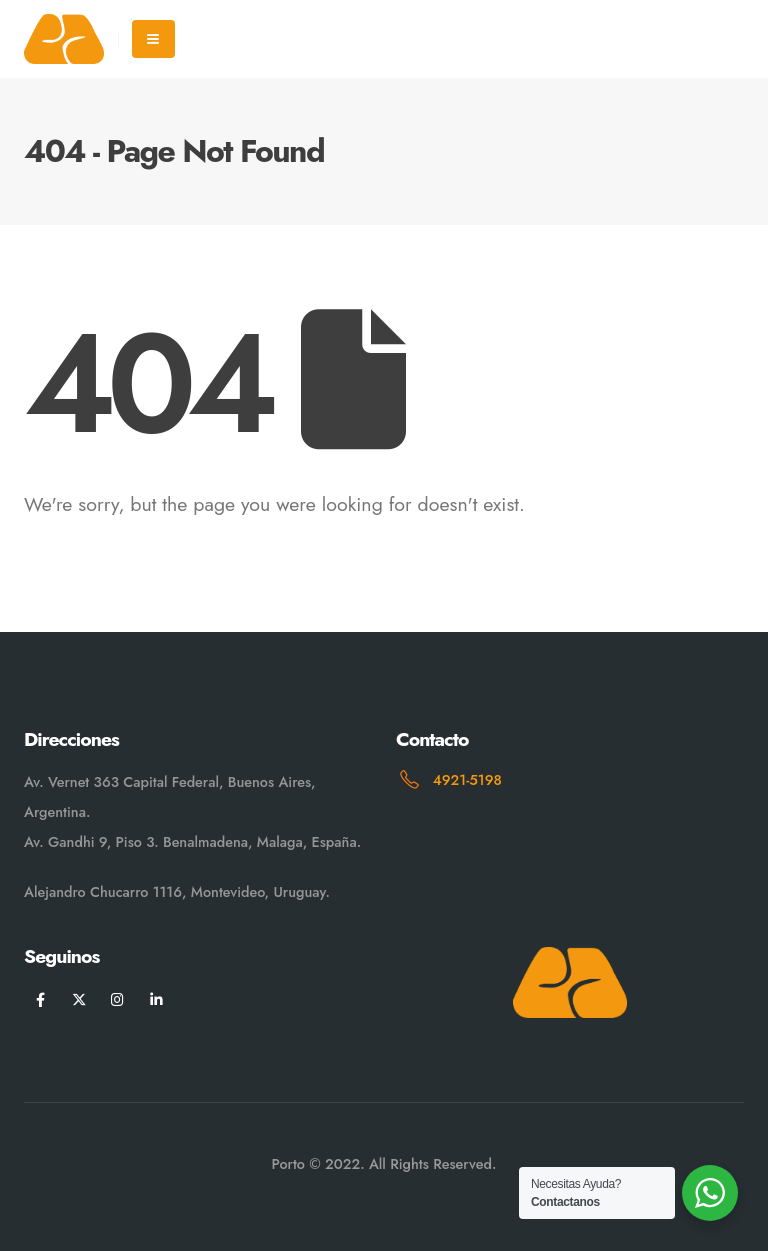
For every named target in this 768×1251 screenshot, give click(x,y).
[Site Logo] (64, 38)
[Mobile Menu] (153, 39)
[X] (79, 999)
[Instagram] (117, 999)
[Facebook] (40, 999)
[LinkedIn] (156, 999)
